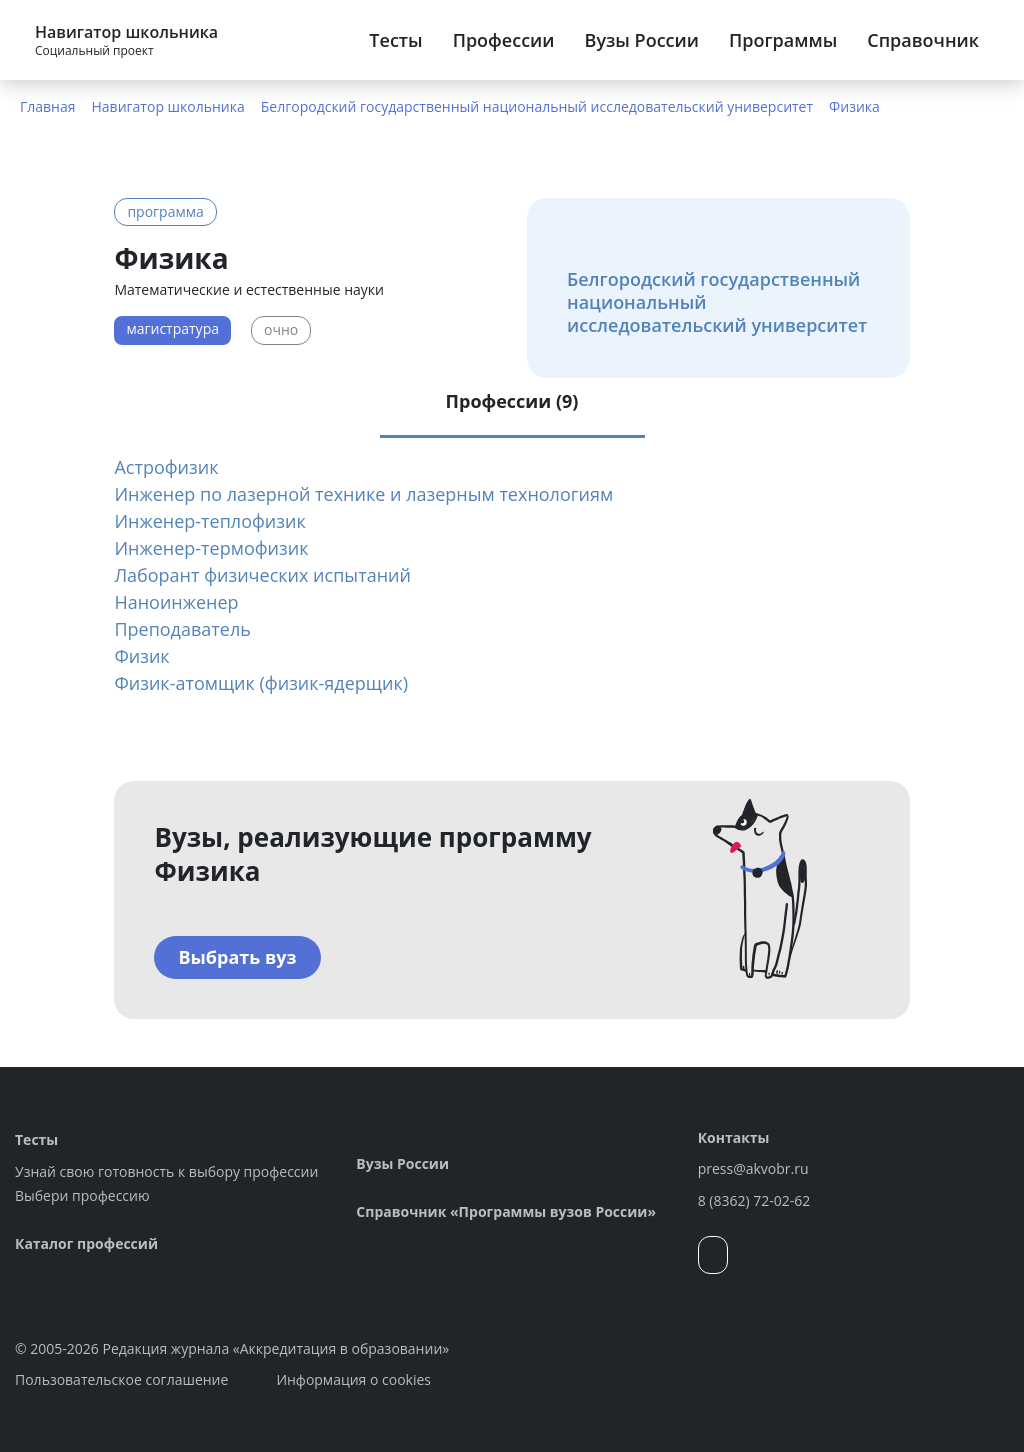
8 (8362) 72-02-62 (754, 1200)
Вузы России (642, 40)
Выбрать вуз (237, 957)
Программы (783, 40)
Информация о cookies (353, 1379)
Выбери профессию (82, 1195)
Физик (141, 656)
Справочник (923, 40)
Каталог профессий (86, 1243)
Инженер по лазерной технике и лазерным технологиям (363, 494)
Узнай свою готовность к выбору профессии (166, 1171)
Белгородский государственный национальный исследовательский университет (537, 106)
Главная (48, 106)
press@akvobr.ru (753, 1168)
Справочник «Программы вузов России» (506, 1211)
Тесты (395, 40)
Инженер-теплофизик (209, 521)
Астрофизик (166, 467)
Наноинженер (176, 602)
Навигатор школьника (168, 106)
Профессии (504, 40)
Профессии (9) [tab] (512, 401)
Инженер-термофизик (211, 548)
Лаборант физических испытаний (262, 575)
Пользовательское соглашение (121, 1379)
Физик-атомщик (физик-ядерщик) (261, 683)
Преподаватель (182, 629)
